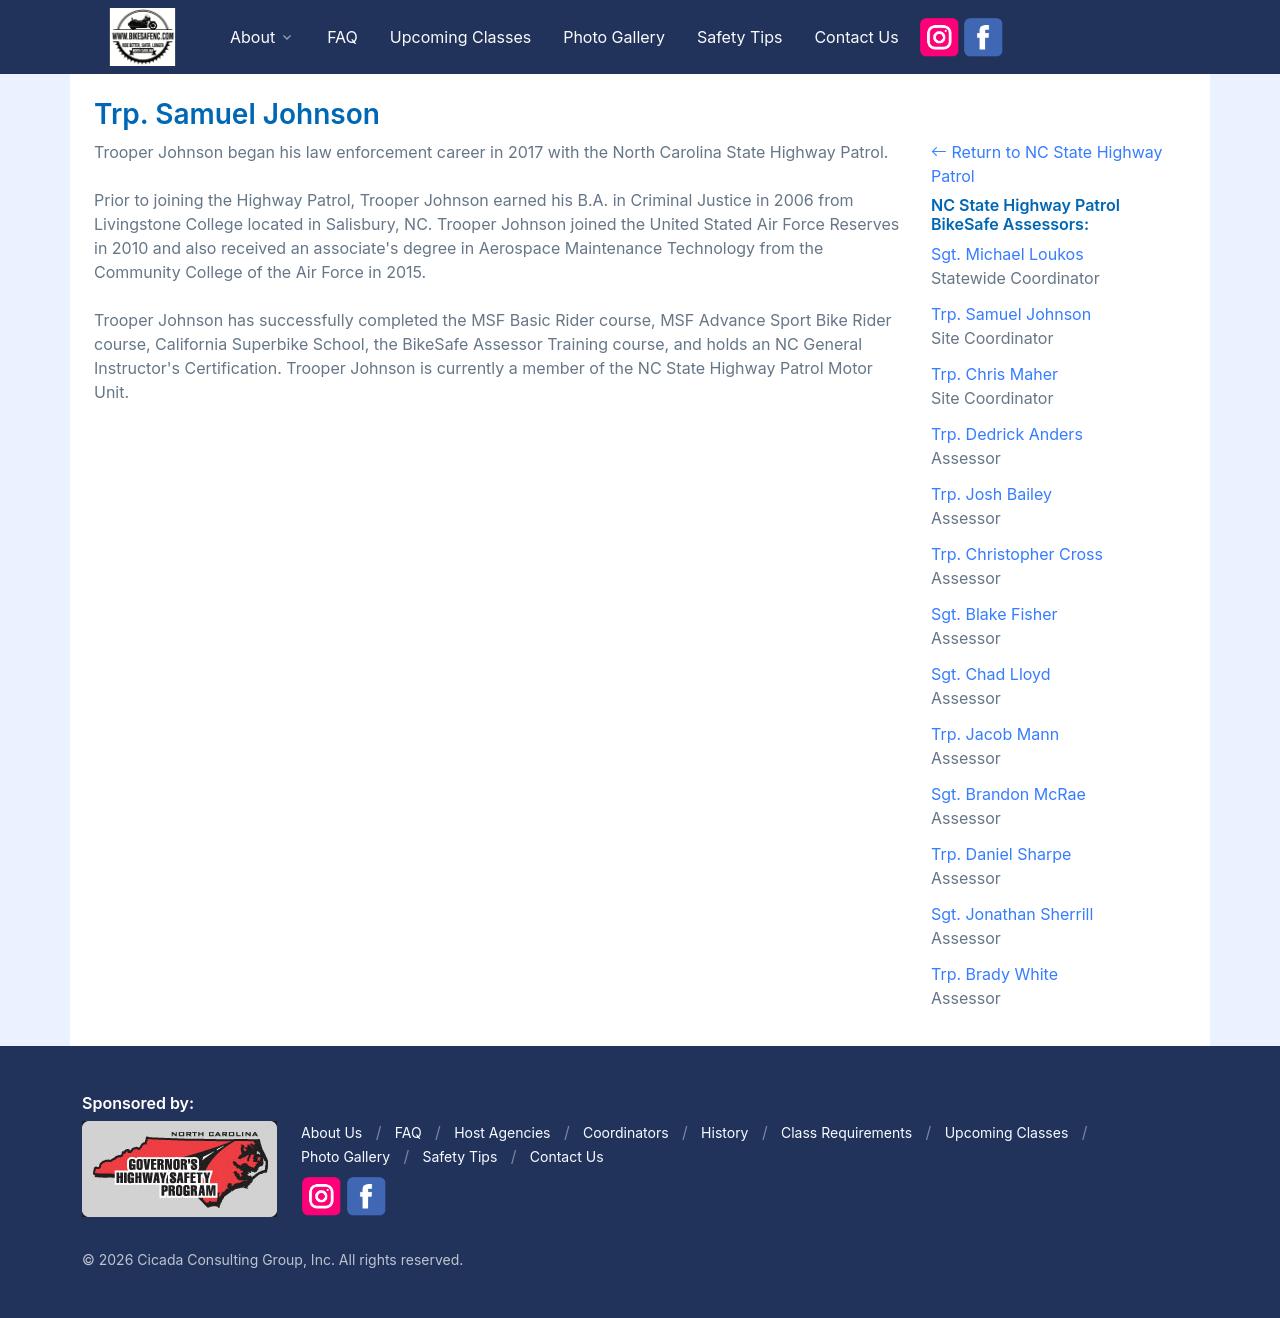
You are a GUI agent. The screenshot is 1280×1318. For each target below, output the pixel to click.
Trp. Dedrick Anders (1007, 434)
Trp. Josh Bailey (991, 494)
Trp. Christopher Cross (1017, 554)
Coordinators (626, 1132)
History (724, 1132)
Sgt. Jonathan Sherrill (1012, 914)
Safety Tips (740, 37)
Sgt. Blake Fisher (994, 614)
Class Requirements (846, 1132)
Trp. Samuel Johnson (1011, 314)
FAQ (342, 37)
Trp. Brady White (994, 974)
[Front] (142, 36)
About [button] (252, 37)
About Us (331, 1132)
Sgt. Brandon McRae (1008, 794)
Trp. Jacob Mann (995, 734)
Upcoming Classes (460, 37)
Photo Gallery (614, 37)
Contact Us (856, 37)
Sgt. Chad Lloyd (991, 674)
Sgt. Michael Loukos (1007, 254)
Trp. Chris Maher (994, 374)
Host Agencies (502, 1132)
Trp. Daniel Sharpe (1001, 854)
